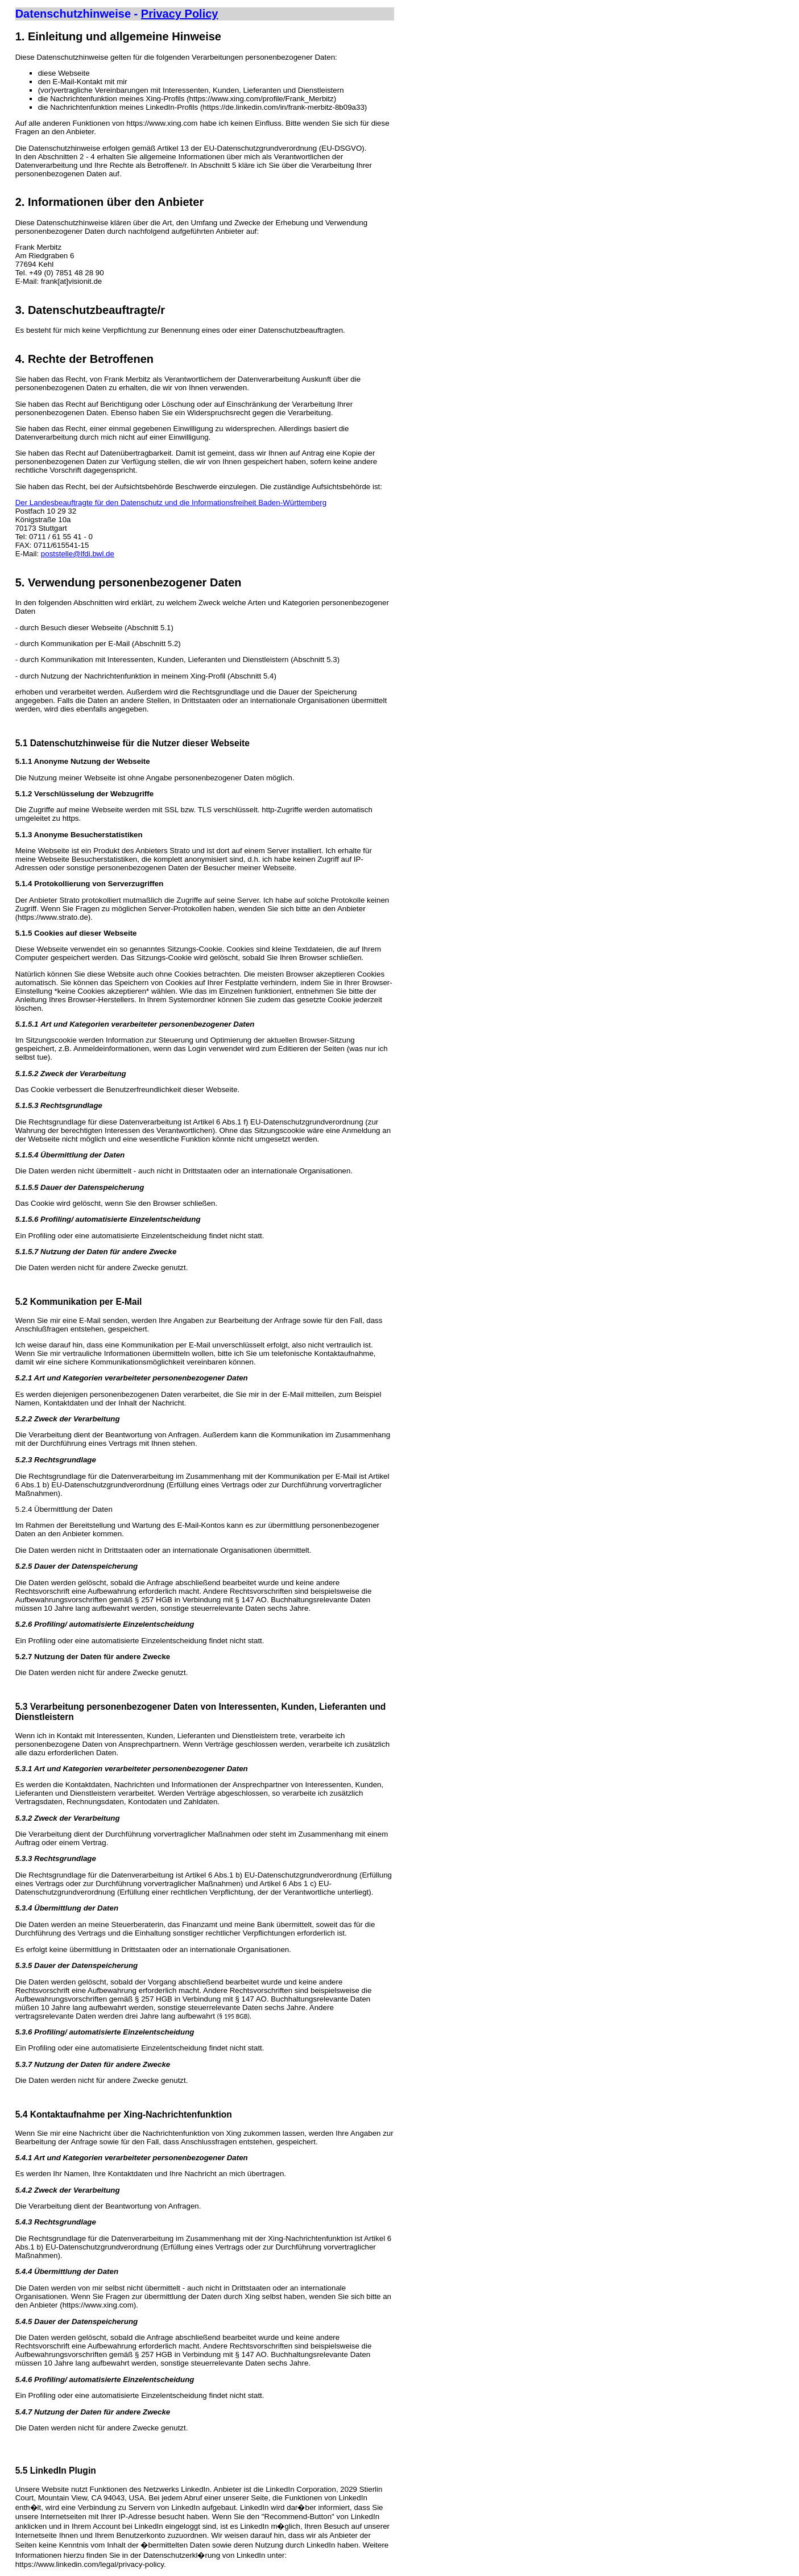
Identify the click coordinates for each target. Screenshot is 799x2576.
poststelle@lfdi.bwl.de (77, 553)
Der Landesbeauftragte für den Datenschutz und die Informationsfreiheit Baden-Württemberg (171, 502)
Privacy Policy (179, 13)
